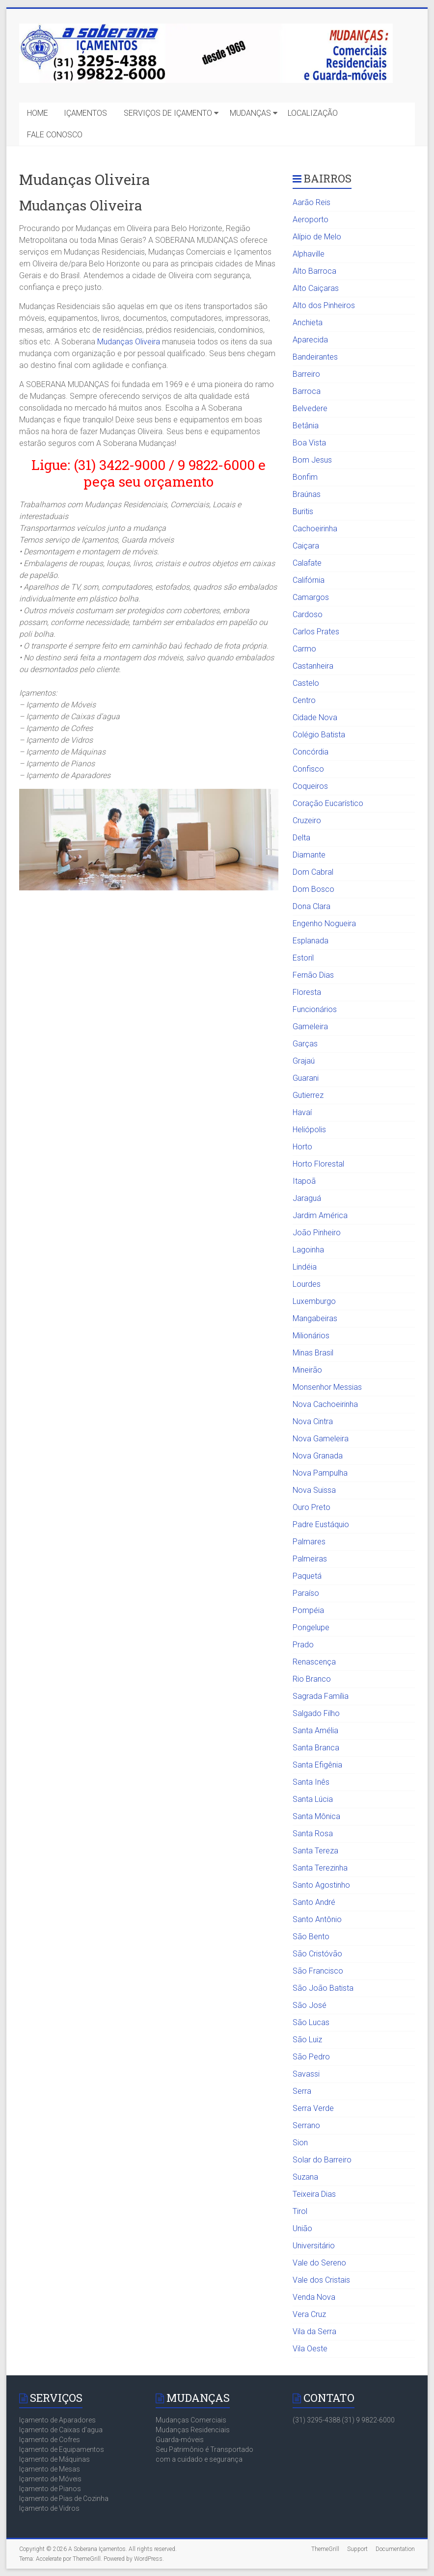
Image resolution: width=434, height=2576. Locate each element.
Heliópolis (309, 1129)
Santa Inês (311, 1782)
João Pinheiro (317, 1232)
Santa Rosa (313, 1833)
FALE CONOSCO (54, 134)
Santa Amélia (315, 1730)
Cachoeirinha (315, 528)
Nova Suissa (314, 1490)
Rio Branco (312, 1679)
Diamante (309, 854)
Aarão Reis (311, 202)
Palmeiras (310, 1558)
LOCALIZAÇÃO (313, 113)
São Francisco (318, 1971)
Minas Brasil (313, 1352)
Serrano (306, 2125)
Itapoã (304, 1181)
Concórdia (310, 751)
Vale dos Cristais (321, 2280)
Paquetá (307, 1576)
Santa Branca (316, 1747)
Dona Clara (311, 906)
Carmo (304, 648)
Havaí (302, 1112)
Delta (301, 837)
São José (309, 2005)
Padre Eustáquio (321, 1524)
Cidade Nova (315, 717)
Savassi (306, 2074)
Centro (304, 700)
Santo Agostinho (321, 1885)
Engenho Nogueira (324, 923)
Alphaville (309, 254)
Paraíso (306, 1593)
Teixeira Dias (314, 2194)
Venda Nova (314, 2297)
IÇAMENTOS (85, 113)
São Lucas (311, 2022)
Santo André (314, 1902)
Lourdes (307, 1284)
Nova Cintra (313, 1421)
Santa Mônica (316, 1816)
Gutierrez (308, 1095)
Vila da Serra (314, 2331)
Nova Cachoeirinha (325, 1404)
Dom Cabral (313, 872)
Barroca (307, 391)
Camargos (311, 597)
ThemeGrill (325, 2549)
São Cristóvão (317, 1953)
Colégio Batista (319, 734)
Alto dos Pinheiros (324, 305)
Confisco (308, 769)
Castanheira (313, 666)
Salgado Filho (316, 1713)
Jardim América (320, 1215)
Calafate (307, 563)
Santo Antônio (317, 1919)
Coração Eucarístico (328, 803)
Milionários (311, 1335)
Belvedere (310, 408)
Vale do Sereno (319, 2262)
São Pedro (311, 2056)
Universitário (314, 2245)
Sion (300, 2142)
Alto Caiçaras (316, 288)
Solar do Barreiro (322, 2159)
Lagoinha (308, 1249)
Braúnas (307, 494)
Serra (302, 2091)
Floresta (307, 992)
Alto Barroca (314, 271)
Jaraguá (307, 1198)
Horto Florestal (318, 1164)
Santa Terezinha (320, 1868)
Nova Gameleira (321, 1438)
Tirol (300, 2211)
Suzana (305, 2177)
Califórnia (309, 580)
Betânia (306, 425)
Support (357, 2549)
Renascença (314, 1661)
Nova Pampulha (320, 1473)
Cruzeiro (307, 820)
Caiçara (306, 545)
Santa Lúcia (313, 1799)
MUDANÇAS (250, 113)
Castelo (306, 683)
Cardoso (308, 614)
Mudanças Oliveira (128, 341)
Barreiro (306, 374)
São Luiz (307, 2039)
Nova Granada (318, 1455)
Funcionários (315, 1009)
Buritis (303, 511)
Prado (303, 1644)
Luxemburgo (314, 1301)
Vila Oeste (310, 2348)
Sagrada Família (321, 1696)
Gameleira (310, 1026)
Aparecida (310, 339)
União (302, 2228)
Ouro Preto (311, 1507)
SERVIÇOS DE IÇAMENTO (168, 113)
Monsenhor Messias (327, 1387)
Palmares (309, 1541)
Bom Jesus (312, 460)
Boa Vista (309, 442)
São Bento (311, 1936)
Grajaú (304, 1061)
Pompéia (308, 1610)
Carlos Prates (316, 631)
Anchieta (308, 322)
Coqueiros (310, 786)
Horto (302, 1146)
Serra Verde (313, 2108)
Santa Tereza (315, 1850)
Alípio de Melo (317, 236)
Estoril (303, 958)
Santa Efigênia (317, 1764)
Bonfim (305, 477)
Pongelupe (311, 1627)
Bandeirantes (315, 357)
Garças (305, 1043)
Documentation (395, 2549)
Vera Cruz (309, 2314)
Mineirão (307, 1370)
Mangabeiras (315, 1318)
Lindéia (305, 1267)
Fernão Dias (313, 975)
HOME (37, 113)
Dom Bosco (313, 889)
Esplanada (310, 940)
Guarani (306, 1078)
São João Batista (323, 1988)
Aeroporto (310, 219)
